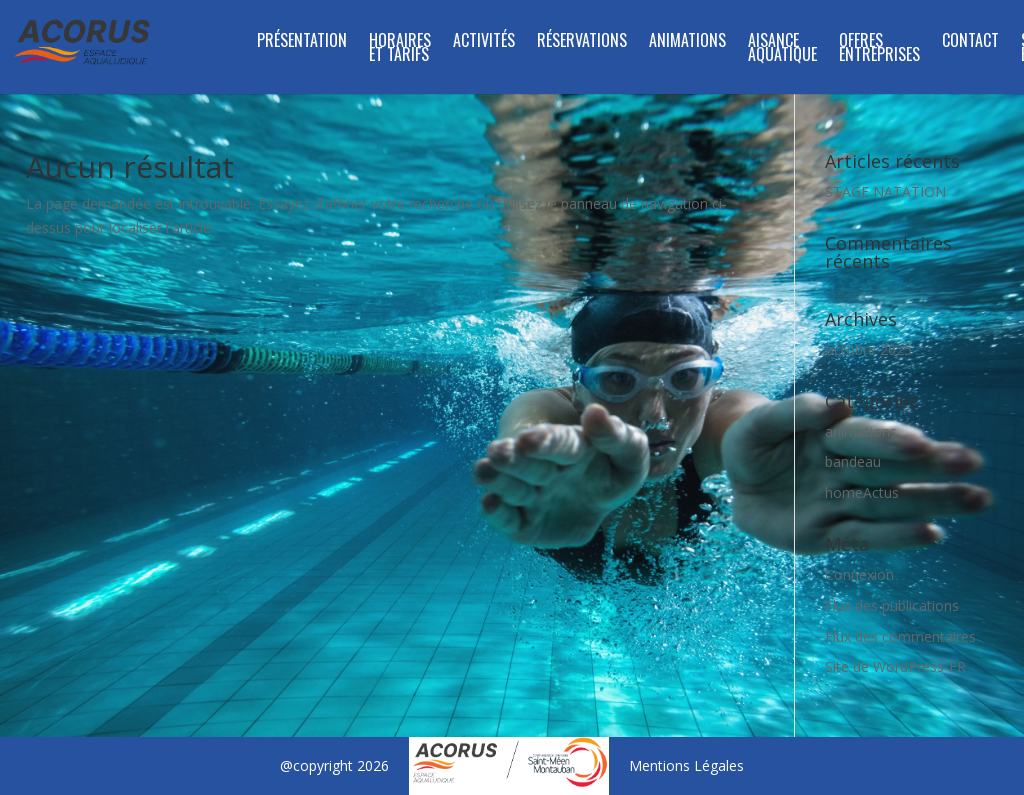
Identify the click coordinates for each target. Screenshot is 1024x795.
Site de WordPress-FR (895, 666)
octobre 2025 (868, 349)
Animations (687, 42)
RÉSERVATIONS (582, 42)
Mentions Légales (686, 765)
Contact (970, 42)
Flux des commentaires (900, 636)
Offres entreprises (879, 49)
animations (861, 431)
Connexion (859, 574)
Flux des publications (892, 605)
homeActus (862, 492)
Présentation (302, 42)
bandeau (853, 461)
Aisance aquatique (782, 49)
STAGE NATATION (885, 191)
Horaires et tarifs (400, 49)
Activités (484, 42)
